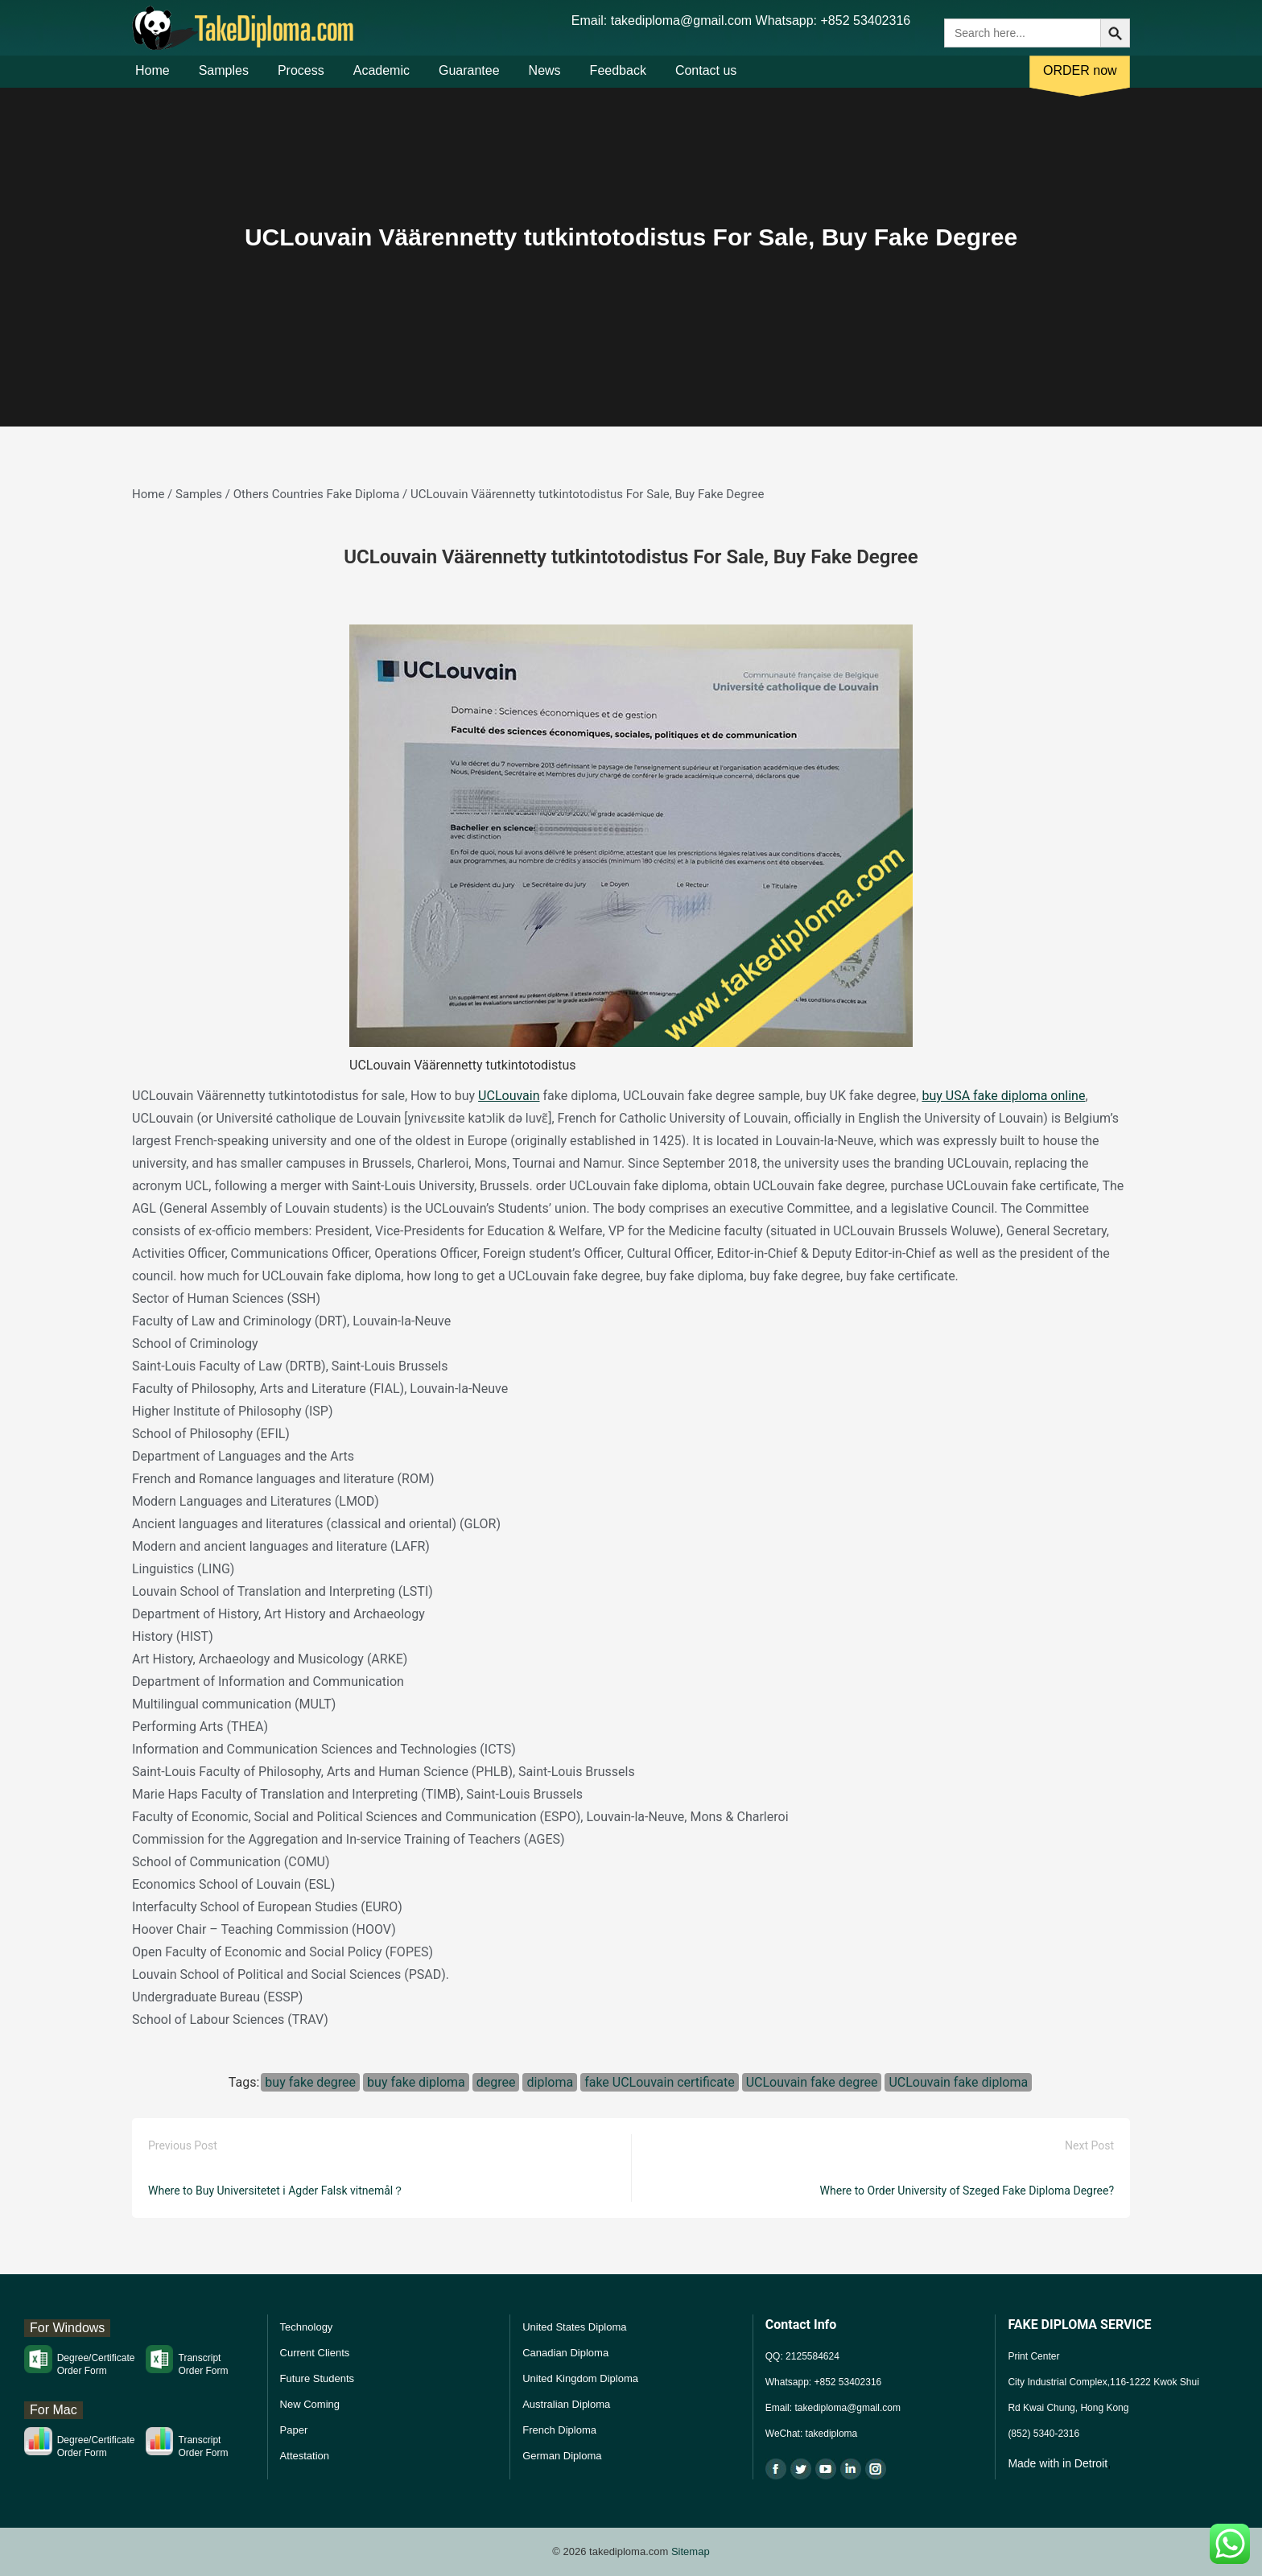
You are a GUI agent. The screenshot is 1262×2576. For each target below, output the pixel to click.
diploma (549, 2082)
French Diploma (559, 2430)
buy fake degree (310, 2082)
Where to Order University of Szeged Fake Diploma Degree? (967, 2190)
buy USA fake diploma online (1003, 1095)
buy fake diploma (416, 2082)
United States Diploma (574, 2327)
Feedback (618, 79)
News (545, 79)
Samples (224, 79)
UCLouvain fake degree (812, 2082)
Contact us (705, 79)
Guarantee (469, 79)
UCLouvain (508, 1095)
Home (152, 79)
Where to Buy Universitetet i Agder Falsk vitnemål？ (276, 2190)
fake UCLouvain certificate (659, 2082)
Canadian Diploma (565, 2353)
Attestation (304, 2456)
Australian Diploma (566, 2404)
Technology (306, 2327)
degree (496, 2082)
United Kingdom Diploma (580, 2378)
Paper (294, 2430)
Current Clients (315, 2353)
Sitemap (690, 2551)
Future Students (317, 2378)
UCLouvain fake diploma (958, 2082)
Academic (381, 79)
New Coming (310, 2404)
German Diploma (561, 2456)
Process (301, 79)
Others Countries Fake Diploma (316, 494)
